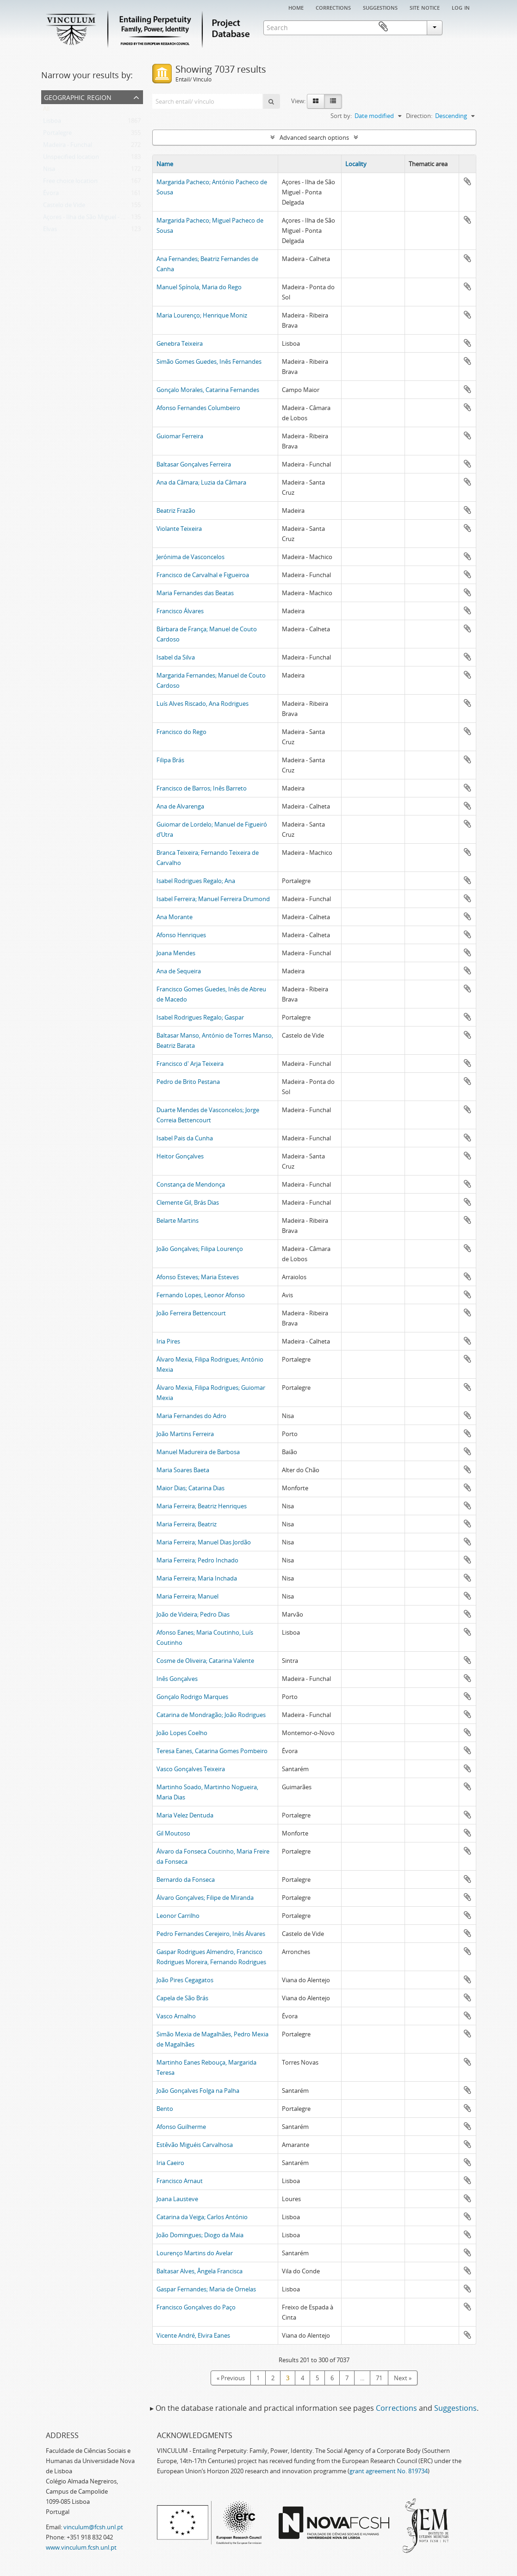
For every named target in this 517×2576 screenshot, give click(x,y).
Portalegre (57, 135)
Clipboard (462, 26)
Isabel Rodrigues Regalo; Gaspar (200, 1017)
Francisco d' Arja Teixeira (190, 1063)
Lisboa (52, 122)
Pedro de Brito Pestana (188, 1081)
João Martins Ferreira (185, 1434)
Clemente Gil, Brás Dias (187, 1202)
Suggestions (380, 7)
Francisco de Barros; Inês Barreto (201, 788)
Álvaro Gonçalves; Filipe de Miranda (205, 1897)
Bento (164, 2108)
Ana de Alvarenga (180, 806)
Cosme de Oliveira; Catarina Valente (205, 1660)
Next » (402, 2378)
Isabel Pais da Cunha (184, 1138)
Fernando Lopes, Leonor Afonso (200, 1295)
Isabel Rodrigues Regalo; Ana (195, 881)
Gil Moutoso (173, 1833)
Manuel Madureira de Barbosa (198, 1452)
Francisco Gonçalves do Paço (196, 2307)
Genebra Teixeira (179, 343)
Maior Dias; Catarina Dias (190, 1488)
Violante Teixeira (179, 528)
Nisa (49, 171)
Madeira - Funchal (67, 147)
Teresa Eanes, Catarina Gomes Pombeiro (212, 1751)
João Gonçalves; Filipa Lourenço (199, 1248)
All (46, 110)
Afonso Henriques (181, 935)
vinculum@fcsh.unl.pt (93, 2527)
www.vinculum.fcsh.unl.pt (81, 2547)
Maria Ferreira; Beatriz (186, 1524)
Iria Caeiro (170, 2163)
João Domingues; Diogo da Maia (199, 2235)
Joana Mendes (175, 953)
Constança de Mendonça (190, 1184)
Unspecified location (71, 159)
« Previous (231, 2378)
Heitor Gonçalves (180, 1156)
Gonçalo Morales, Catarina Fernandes (207, 390)
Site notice (425, 7)
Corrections (333, 7)
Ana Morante (174, 917)
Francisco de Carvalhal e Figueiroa (202, 575)
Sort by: (341, 116)
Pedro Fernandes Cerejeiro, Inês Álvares (210, 1933)
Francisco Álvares (180, 611)
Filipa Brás (170, 760)
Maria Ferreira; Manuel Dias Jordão (203, 1542)
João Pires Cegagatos (184, 1980)
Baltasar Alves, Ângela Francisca (199, 2271)
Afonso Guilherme (181, 2126)
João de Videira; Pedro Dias (193, 1614)
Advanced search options (314, 137)
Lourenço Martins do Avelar (194, 2253)
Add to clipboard (467, 181)
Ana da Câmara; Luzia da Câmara (201, 482)
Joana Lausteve (177, 2199)
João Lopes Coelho (181, 1733)
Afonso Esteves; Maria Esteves (197, 1277)
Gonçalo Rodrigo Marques (192, 1696)
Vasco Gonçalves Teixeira (190, 1769)
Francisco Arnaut (179, 2181)
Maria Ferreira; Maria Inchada (196, 1578)
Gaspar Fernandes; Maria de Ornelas (206, 2289)
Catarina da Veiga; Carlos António (202, 2217)
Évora (51, 195)
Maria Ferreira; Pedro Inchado (197, 1560)
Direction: (419, 116)
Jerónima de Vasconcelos (190, 557)
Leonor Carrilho (177, 1915)
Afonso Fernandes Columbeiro (198, 408)
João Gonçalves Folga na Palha (197, 2090)
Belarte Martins (177, 1220)
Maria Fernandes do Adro (191, 1416)
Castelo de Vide (64, 207)
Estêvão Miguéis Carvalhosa (194, 2144)
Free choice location (70, 183)
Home (296, 7)
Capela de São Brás (182, 1998)
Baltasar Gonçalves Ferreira (193, 464)
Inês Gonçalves (177, 1678)
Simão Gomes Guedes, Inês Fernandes (209, 361)
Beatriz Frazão (175, 510)
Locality (356, 164)
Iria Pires (168, 1341)
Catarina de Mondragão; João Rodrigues (211, 1715)
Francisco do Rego (181, 732)
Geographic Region (78, 96)
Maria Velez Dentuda (184, 1815)
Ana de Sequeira (178, 971)
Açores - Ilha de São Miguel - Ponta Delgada (102, 219)
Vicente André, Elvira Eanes (193, 2335)
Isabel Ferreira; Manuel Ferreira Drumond (213, 899)
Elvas (50, 231)
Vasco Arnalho (176, 2016)
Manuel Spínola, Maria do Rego (199, 287)
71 (379, 2378)
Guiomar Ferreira (179, 436)
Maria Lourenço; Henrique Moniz (201, 315)
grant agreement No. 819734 (388, 2471)
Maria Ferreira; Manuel (187, 1596)
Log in (461, 7)
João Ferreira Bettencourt (191, 1313)
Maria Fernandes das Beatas (195, 593)
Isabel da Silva (175, 657)
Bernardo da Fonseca (185, 1879)
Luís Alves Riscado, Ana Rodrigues (202, 703)
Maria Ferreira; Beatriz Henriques (201, 1506)
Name (164, 164)
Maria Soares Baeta (182, 1470)
